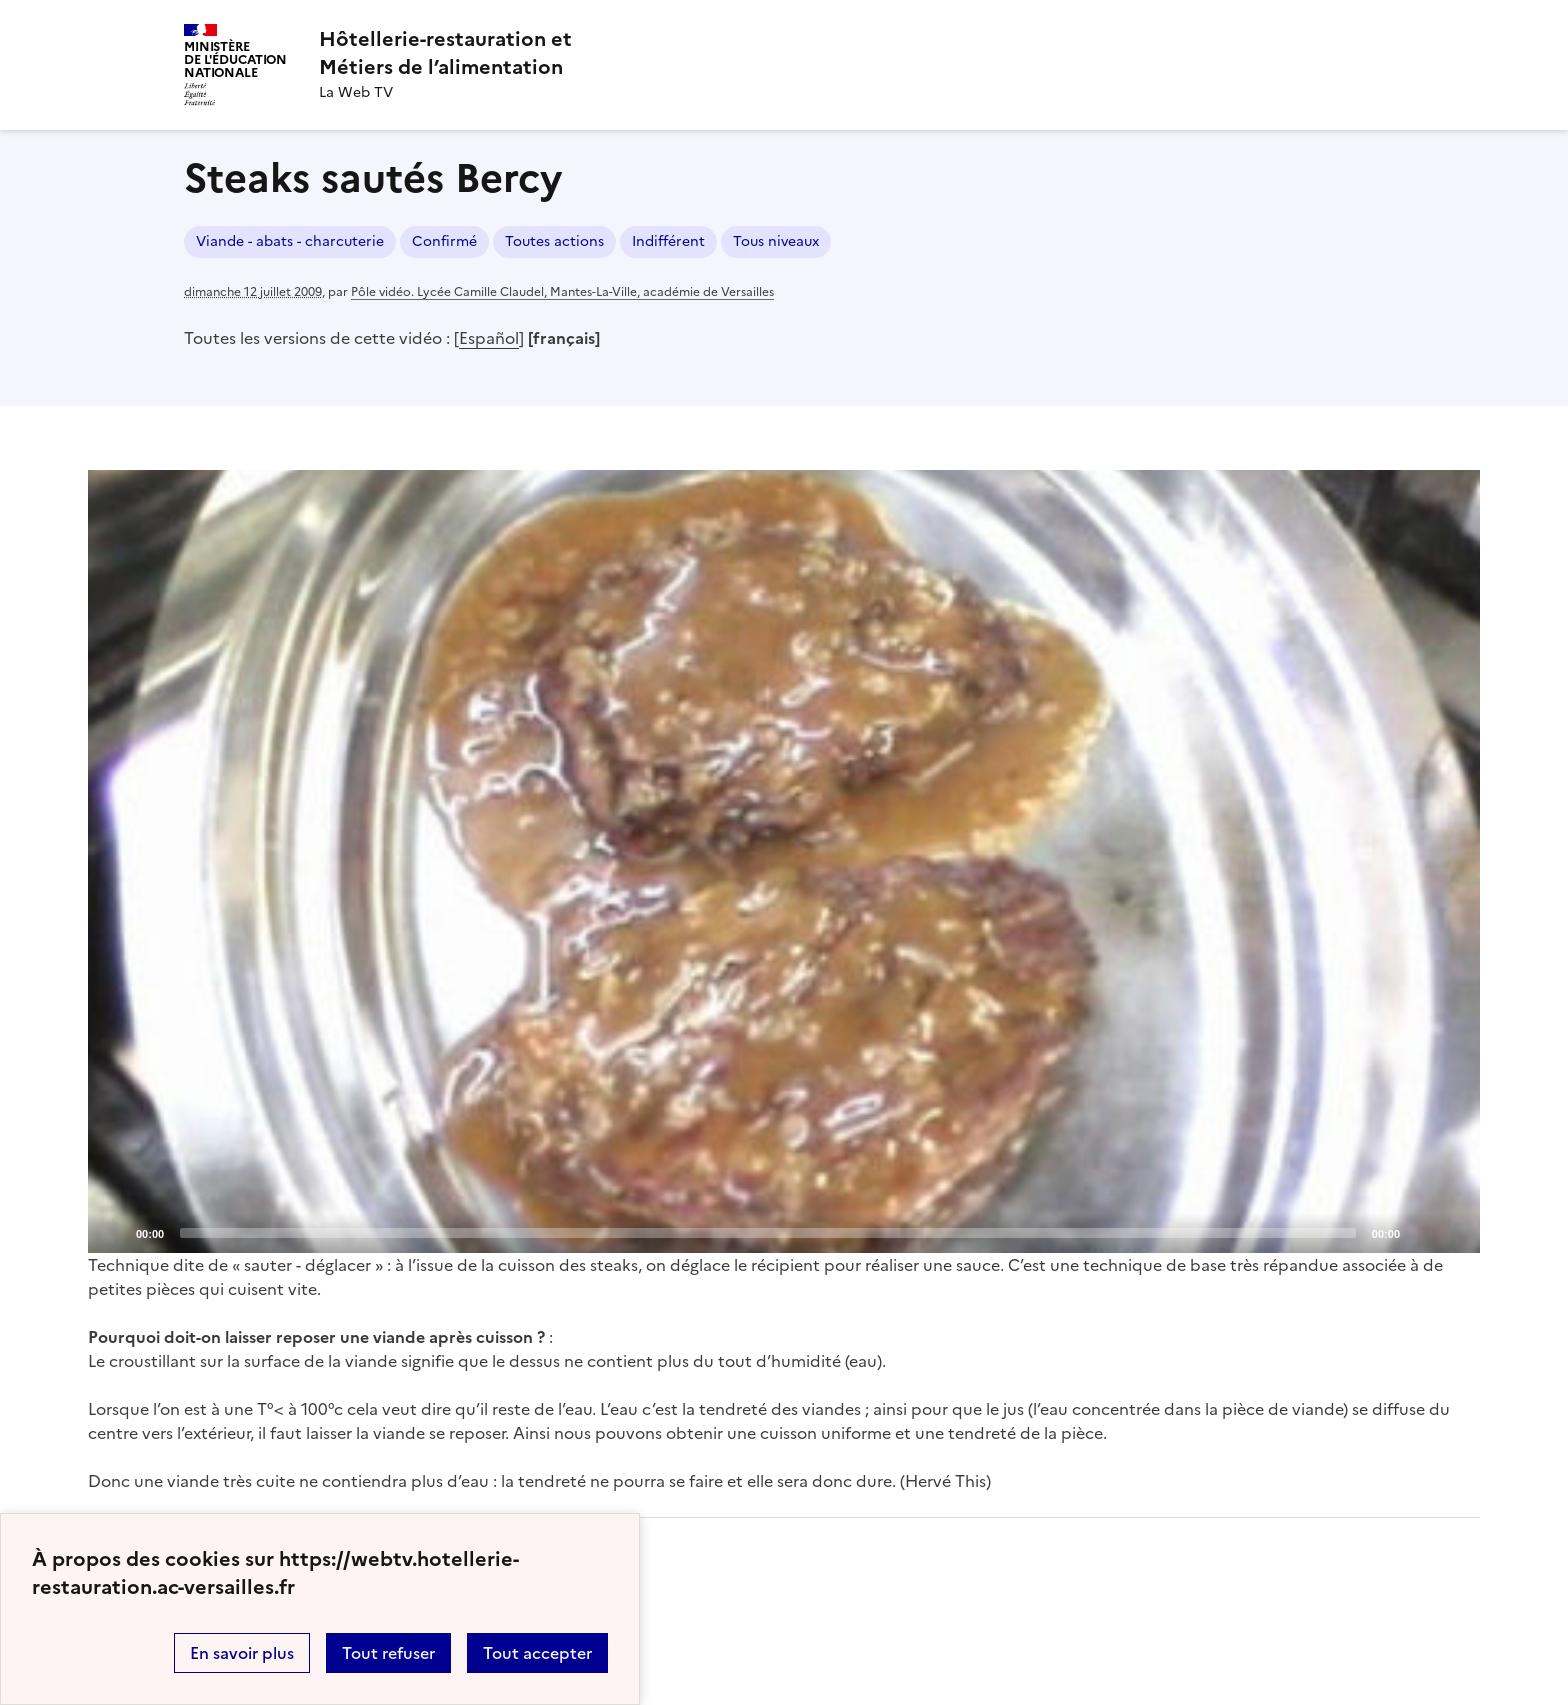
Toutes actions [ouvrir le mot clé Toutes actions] (554, 241)
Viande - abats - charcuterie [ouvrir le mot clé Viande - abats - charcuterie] (290, 241)
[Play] (784, 861)
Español (489, 338)
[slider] (768, 1233)
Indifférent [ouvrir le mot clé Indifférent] (668, 241)
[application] (784, 861)
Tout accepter (537, 1653)
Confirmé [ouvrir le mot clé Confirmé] (444, 241)
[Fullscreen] (1453, 1232)
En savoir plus (242, 1653)
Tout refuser (388, 1653)
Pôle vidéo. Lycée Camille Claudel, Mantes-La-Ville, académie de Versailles (562, 292)
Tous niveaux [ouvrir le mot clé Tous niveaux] (776, 241)
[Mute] (1421, 1232)
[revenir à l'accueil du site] (445, 53)
